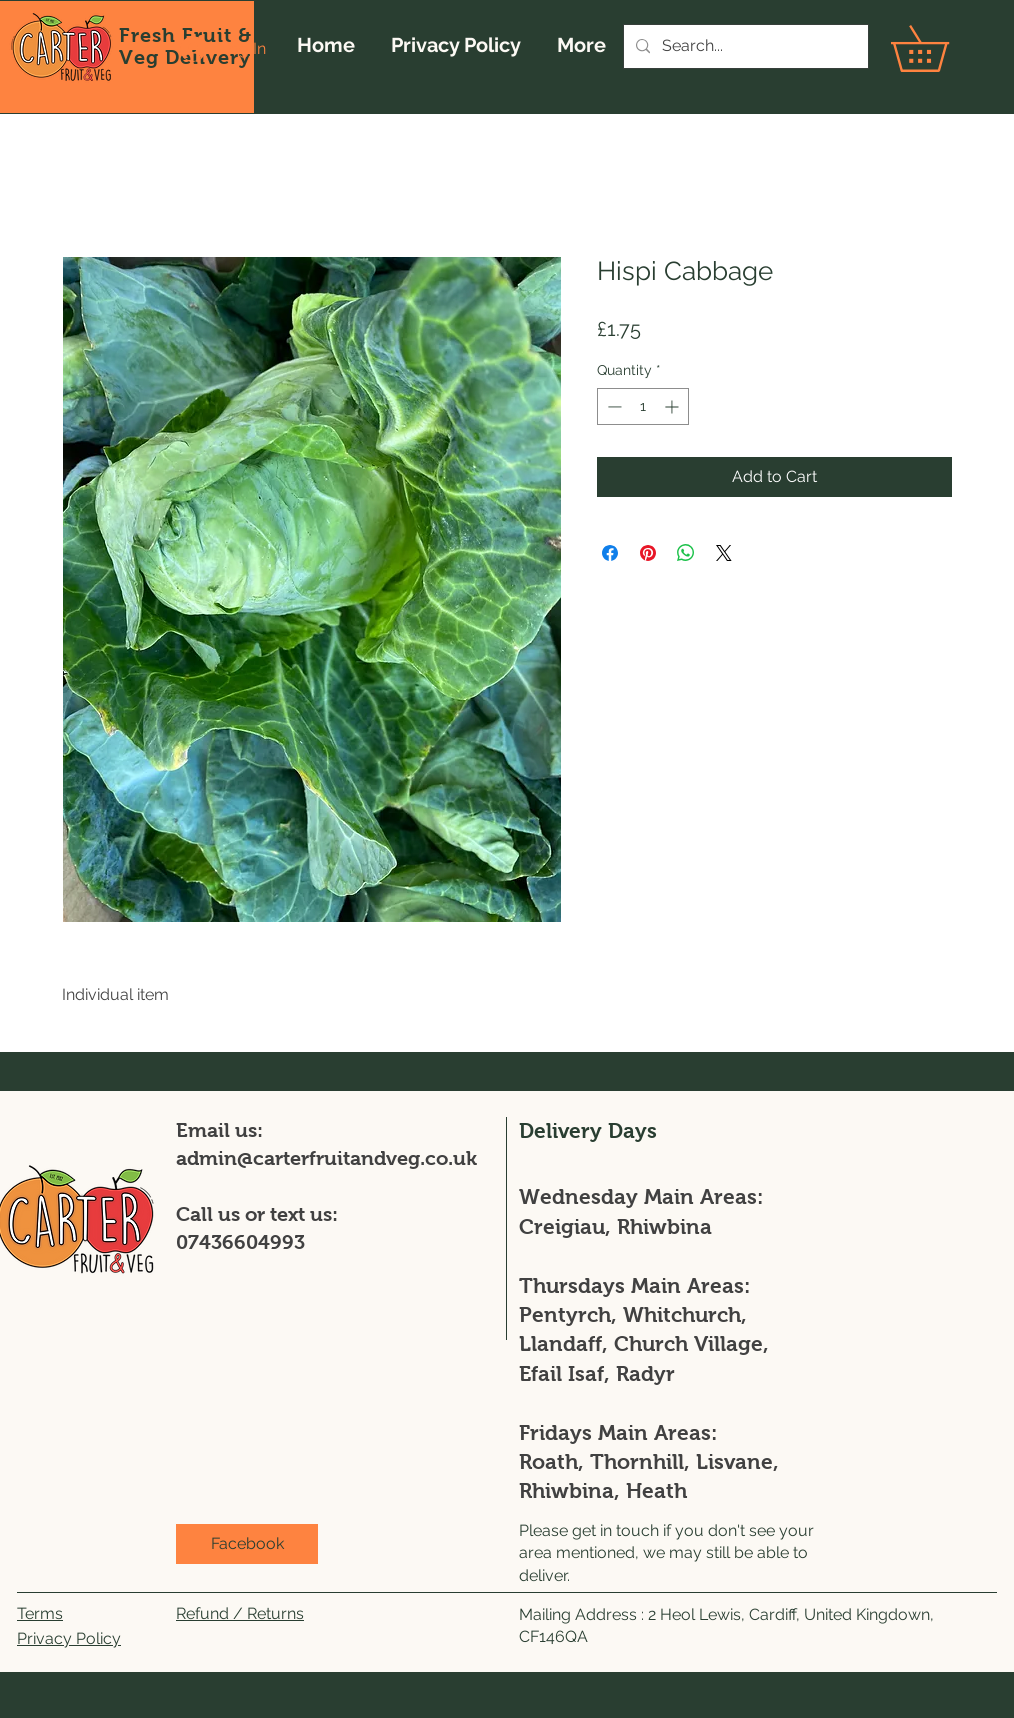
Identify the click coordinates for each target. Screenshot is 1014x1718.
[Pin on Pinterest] (648, 553)
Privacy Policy (69, 1638)
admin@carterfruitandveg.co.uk (326, 1158)
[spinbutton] (643, 406)
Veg (142, 57)
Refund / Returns (240, 1613)
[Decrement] (612, 406)
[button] (942, 48)
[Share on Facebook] (610, 553)
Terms (40, 1613)
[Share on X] (724, 553)
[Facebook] (247, 1544)
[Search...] (744, 46)
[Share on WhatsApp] (686, 553)
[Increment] (673, 406)
